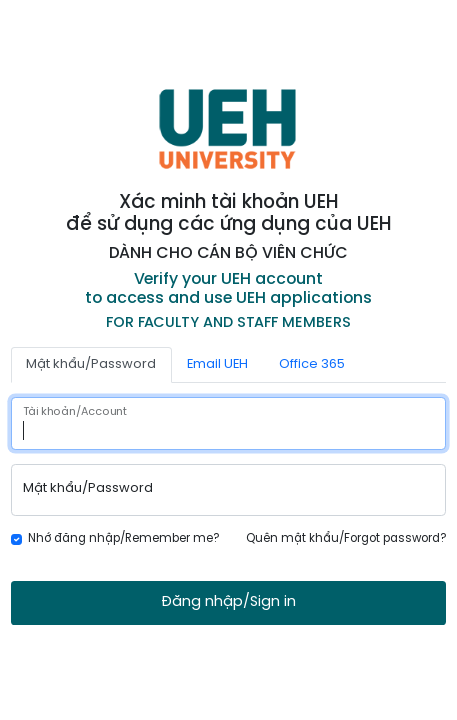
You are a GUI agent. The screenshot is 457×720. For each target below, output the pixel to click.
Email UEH (217, 364)
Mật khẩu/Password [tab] (91, 364)
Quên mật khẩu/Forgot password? (346, 539)
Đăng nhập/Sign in (228, 602)
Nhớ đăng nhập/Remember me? (123, 539)
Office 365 (312, 364)
